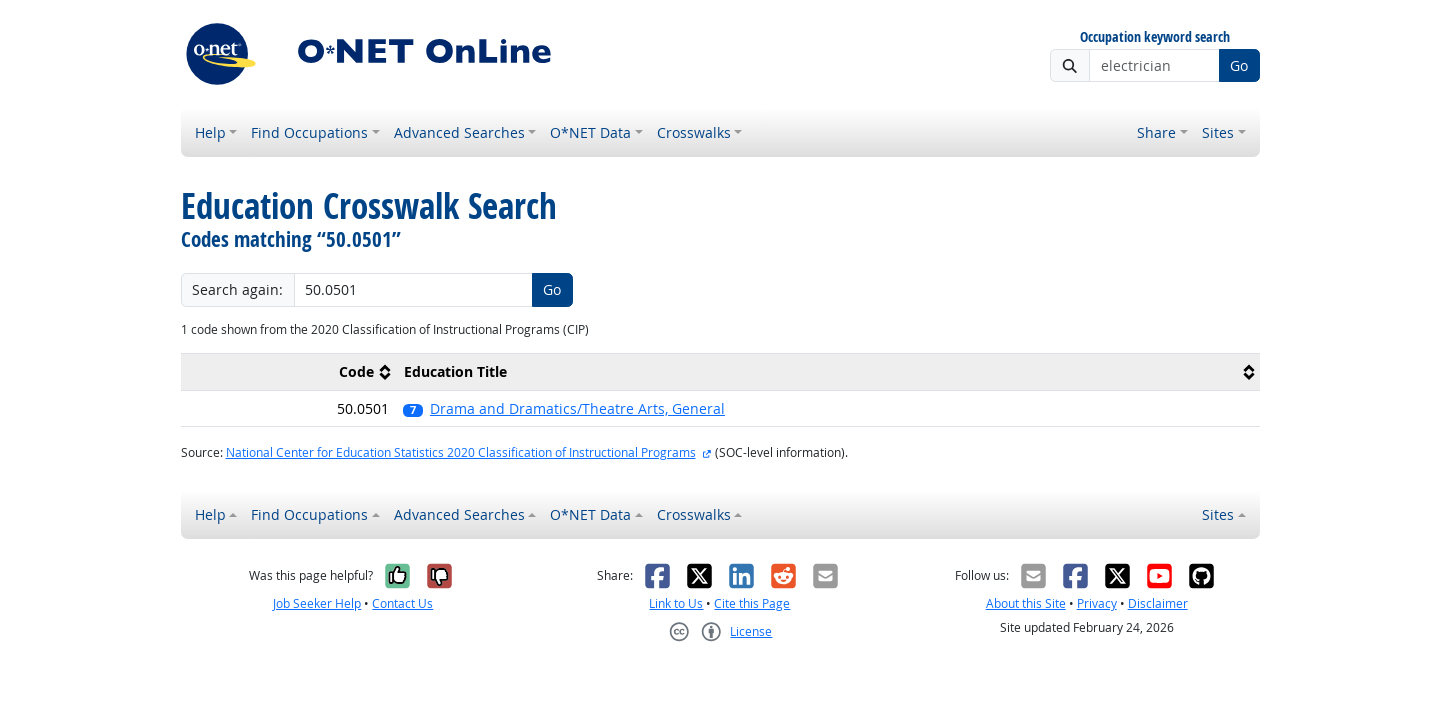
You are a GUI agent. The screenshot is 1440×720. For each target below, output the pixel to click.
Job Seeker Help (317, 603)
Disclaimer (1158, 603)
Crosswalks (694, 132)
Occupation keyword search (1155, 37)
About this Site (1026, 603)
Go (1239, 65)
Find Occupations (309, 132)
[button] (827, 408)
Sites (1218, 132)
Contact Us (402, 603)
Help (210, 132)
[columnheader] (289, 372)
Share (1156, 132)
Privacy (1097, 603)
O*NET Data (590, 132)
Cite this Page (752, 603)
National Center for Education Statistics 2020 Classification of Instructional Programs (461, 452)
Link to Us (676, 603)
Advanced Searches (459, 132)
